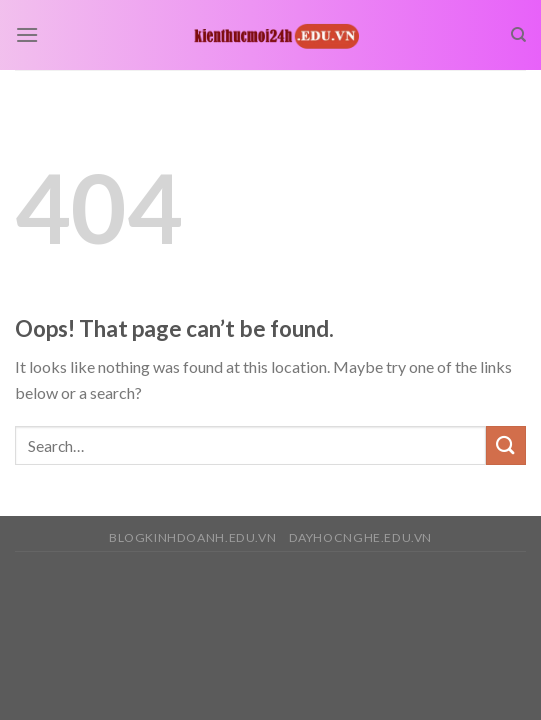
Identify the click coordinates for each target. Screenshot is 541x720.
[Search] (518, 35)
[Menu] (27, 34)
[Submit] (506, 445)
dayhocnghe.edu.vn (360, 537)
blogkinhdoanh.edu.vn (192, 537)
